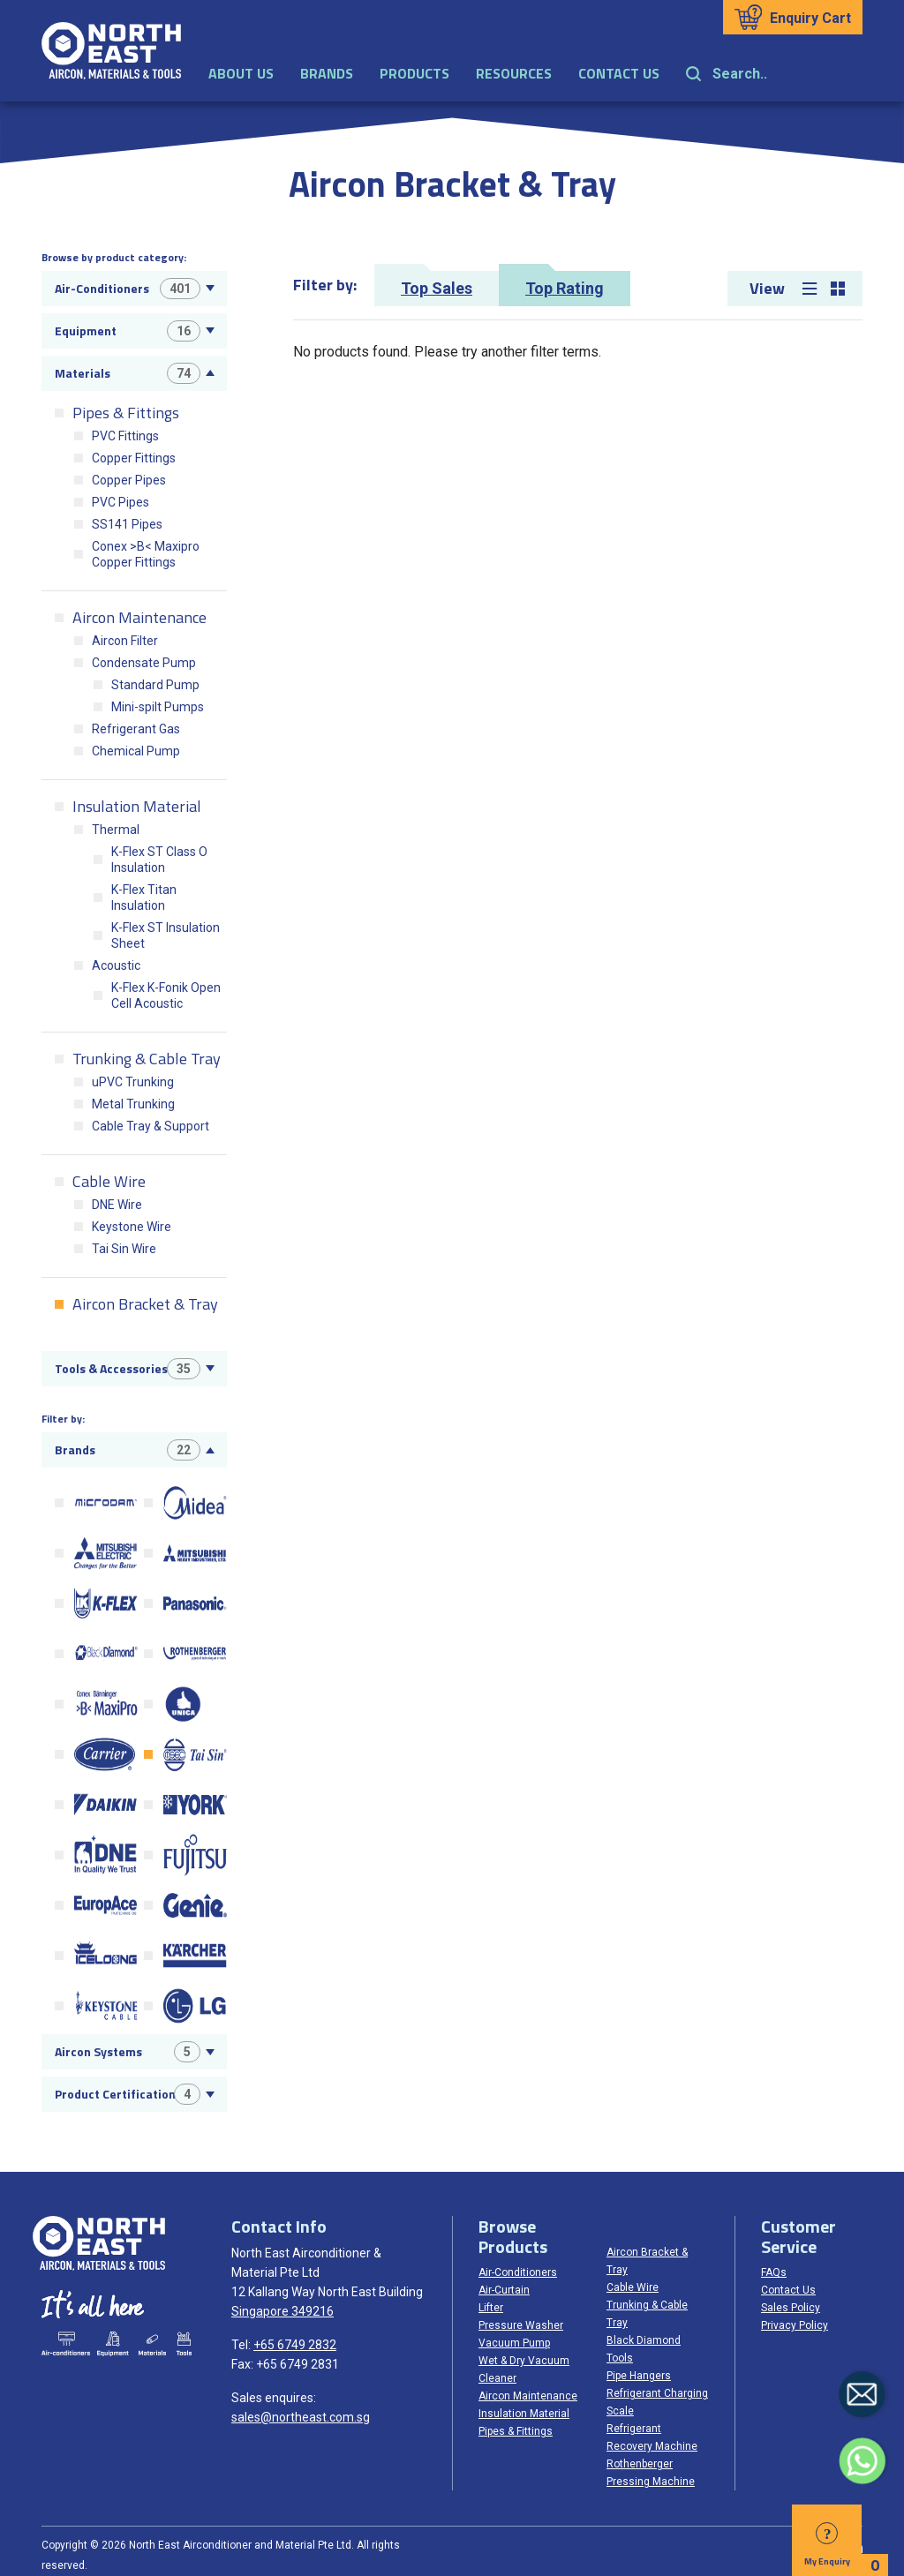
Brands (326, 73)
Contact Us (618, 73)
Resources (514, 73)
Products (414, 73)
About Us (241, 73)
